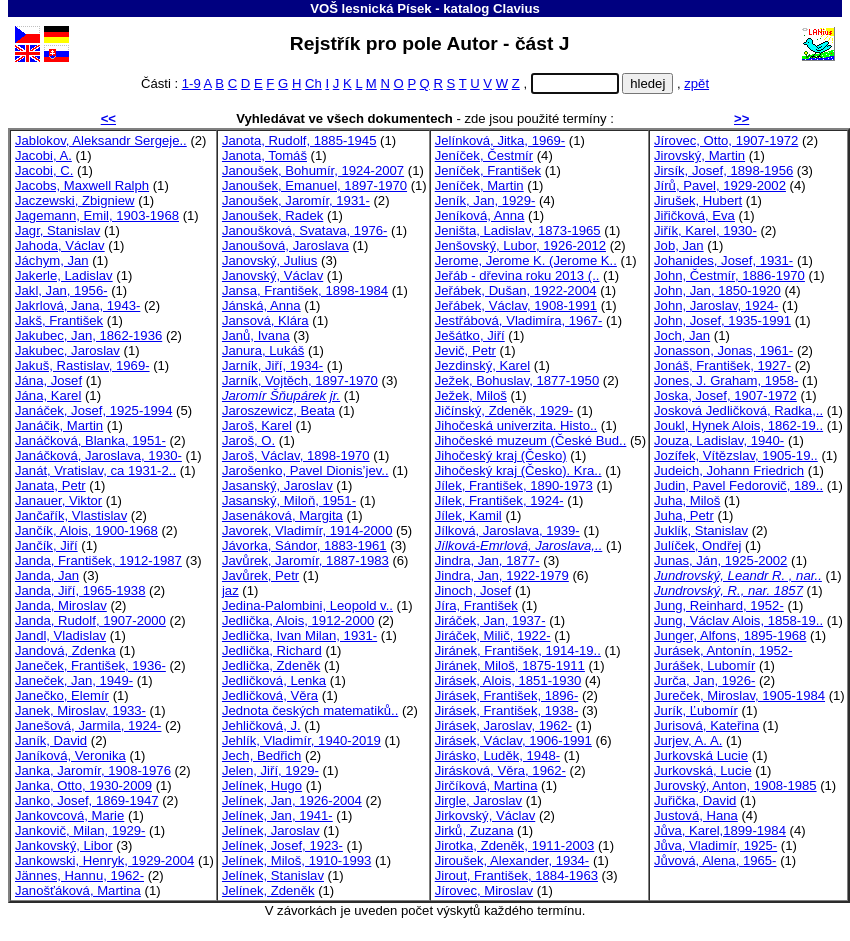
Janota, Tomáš (264, 155)
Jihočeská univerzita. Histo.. (516, 425)
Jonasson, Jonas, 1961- (723, 350)
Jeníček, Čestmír (484, 155)
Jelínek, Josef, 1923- (282, 845)
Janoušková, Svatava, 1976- (304, 230)
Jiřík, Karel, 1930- (705, 230)
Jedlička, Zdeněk (271, 665)
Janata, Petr (50, 485)
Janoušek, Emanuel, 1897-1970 (314, 185)
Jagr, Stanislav (57, 230)
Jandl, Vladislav (60, 635)
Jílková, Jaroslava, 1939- (507, 530)
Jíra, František (476, 605)
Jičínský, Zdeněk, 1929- (504, 410)
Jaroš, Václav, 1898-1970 (296, 455)
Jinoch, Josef (473, 590)
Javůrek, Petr (260, 575)
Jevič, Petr (465, 350)
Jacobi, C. (44, 170)
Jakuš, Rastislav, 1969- (82, 365)
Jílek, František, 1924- (499, 500)
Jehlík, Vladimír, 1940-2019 (301, 740)
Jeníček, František (488, 170)
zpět (696, 83)
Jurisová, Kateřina (706, 725)
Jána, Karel (48, 395)
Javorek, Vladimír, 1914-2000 (307, 530)
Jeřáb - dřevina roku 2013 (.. (517, 275)
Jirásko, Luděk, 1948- (497, 755)
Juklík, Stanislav (701, 530)
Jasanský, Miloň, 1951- (289, 500)
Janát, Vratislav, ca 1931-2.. (95, 470)
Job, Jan (679, 245)
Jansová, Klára (265, 320)
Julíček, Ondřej (697, 545)
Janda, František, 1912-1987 (98, 560)
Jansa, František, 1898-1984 (305, 290)
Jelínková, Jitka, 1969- (500, 140)
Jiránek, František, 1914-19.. (518, 650)
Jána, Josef (48, 380)
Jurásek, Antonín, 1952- (723, 650)
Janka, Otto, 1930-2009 (83, 785)
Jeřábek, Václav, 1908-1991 (516, 305)
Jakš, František (59, 320)
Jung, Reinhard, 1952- (719, 605)
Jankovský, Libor (64, 845)
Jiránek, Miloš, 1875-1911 (510, 665)
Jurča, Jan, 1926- (704, 680)
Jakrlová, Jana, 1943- (77, 305)
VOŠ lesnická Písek (370, 8)
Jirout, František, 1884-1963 (516, 875)
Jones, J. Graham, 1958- (726, 380)
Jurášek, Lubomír (704, 665)
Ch (313, 83)
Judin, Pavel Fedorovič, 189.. (738, 485)
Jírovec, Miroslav (484, 890)
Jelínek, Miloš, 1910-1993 (296, 860)
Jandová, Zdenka (65, 650)
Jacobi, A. (43, 155)
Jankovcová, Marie (69, 815)
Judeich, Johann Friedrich (729, 470)
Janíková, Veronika (70, 755)
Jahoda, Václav (60, 245)
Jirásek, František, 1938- (507, 710)
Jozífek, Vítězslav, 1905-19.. (736, 455)
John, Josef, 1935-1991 (722, 320)
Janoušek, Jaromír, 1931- (296, 200)
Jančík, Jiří (46, 545)
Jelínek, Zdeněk (268, 890)
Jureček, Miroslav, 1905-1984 (739, 695)
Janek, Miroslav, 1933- (80, 710)
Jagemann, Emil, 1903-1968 (97, 215)
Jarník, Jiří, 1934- (272, 365)
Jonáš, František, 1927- (722, 365)
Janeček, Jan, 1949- (74, 680)
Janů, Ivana (256, 335)
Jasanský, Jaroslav (277, 485)
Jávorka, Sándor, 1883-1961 (304, 545)
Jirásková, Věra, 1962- (500, 770)
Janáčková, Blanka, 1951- (90, 440)
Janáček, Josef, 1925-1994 (93, 410)
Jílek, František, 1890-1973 (514, 485)
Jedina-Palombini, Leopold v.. (307, 605)
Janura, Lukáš (263, 350)
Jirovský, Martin (699, 155)
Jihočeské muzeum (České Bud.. (531, 440)
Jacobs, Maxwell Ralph (82, 185)
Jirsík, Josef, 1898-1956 (723, 170)
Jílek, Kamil (468, 515)
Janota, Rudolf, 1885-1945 (299, 140)
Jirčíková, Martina (486, 785)
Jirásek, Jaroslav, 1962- (503, 725)
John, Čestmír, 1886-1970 (729, 275)
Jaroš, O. (248, 440)
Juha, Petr (684, 515)
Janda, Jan (47, 575)
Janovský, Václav (272, 275)
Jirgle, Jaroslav (478, 800)
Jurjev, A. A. (688, 740)
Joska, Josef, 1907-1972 (725, 395)
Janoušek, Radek (272, 215)
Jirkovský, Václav (485, 815)
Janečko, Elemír (62, 695)
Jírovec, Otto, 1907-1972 (726, 140)
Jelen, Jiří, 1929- (270, 770)
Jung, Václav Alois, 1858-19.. (738, 620)
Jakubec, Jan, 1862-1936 (88, 335)
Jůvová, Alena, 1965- (715, 860)
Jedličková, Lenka (274, 680)
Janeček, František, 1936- (90, 665)
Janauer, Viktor (58, 500)
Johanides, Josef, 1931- (723, 260)
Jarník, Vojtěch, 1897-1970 (300, 380)
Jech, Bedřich (261, 755)
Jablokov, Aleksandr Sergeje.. (101, 140)
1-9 (191, 83)
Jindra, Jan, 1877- (487, 560)
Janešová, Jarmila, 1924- (88, 725)
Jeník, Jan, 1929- (485, 200)
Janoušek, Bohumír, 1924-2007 (313, 170)
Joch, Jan (682, 335)
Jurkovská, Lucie (703, 770)
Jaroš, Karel (257, 425)
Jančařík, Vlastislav (71, 515)
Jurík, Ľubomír (696, 710)
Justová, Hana (696, 815)
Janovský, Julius (269, 260)
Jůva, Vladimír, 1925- (715, 845)
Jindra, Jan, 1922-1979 (502, 575)
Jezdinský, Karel (482, 365)
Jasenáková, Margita (282, 515)
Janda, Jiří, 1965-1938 (80, 590)
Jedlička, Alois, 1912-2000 (298, 620)
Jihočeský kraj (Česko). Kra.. (518, 470)
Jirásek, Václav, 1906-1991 (513, 740)
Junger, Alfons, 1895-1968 (730, 635)
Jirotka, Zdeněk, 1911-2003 (515, 845)
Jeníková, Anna (480, 215)
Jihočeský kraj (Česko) (501, 455)
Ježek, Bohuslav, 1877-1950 (517, 380)
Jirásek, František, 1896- (507, 695)
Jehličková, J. (261, 725)
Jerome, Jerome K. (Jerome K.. (526, 260)
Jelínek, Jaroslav (271, 830)
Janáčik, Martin (59, 425)
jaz (230, 590)
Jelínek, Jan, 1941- (277, 815)
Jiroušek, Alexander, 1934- (512, 860)
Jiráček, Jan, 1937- (490, 620)
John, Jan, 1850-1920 (717, 290)
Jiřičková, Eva (694, 215)
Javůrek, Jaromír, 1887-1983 (305, 560)
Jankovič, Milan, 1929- (80, 830)
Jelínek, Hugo (262, 785)
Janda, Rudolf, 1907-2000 (90, 620)
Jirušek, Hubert (698, 200)
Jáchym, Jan (52, 260)
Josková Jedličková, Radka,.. (738, 410)
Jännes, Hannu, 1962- (79, 875)
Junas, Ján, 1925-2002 (720, 560)
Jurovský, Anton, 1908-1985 (735, 785)
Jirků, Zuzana (474, 830)
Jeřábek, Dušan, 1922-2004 (516, 290)
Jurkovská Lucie (701, 755)
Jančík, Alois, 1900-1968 (86, 530)
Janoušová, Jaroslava (285, 245)
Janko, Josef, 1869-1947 (87, 800)
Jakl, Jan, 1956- (61, 290)
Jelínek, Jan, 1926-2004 (292, 800)
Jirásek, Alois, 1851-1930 (508, 680)
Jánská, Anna (261, 305)
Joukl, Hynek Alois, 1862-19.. (738, 425)
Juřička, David (695, 800)
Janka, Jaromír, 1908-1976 (93, 770)
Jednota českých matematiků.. (310, 710)
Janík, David (51, 740)
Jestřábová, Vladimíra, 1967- (519, 320)
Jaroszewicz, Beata (278, 410)
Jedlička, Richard (272, 650)
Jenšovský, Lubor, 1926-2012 (520, 245)
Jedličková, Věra (270, 695)
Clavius (516, 8)
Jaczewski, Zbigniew (74, 200)
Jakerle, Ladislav (64, 275)
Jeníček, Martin (479, 185)
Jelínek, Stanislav (273, 875)
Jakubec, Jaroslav (67, 350)
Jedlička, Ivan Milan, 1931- (299, 635)
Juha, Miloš (687, 500)
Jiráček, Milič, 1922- (493, 635)
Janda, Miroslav (61, 605)
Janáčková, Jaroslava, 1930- (98, 455)
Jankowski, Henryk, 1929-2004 (104, 860)
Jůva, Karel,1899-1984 (720, 830)
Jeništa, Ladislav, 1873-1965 (518, 230)
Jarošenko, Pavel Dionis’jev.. (305, 470)
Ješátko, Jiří (470, 335)
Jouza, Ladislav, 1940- (719, 440)
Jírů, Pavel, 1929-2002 (720, 185)
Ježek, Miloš (471, 395)
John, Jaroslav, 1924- (716, 305)
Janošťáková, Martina (78, 890)
